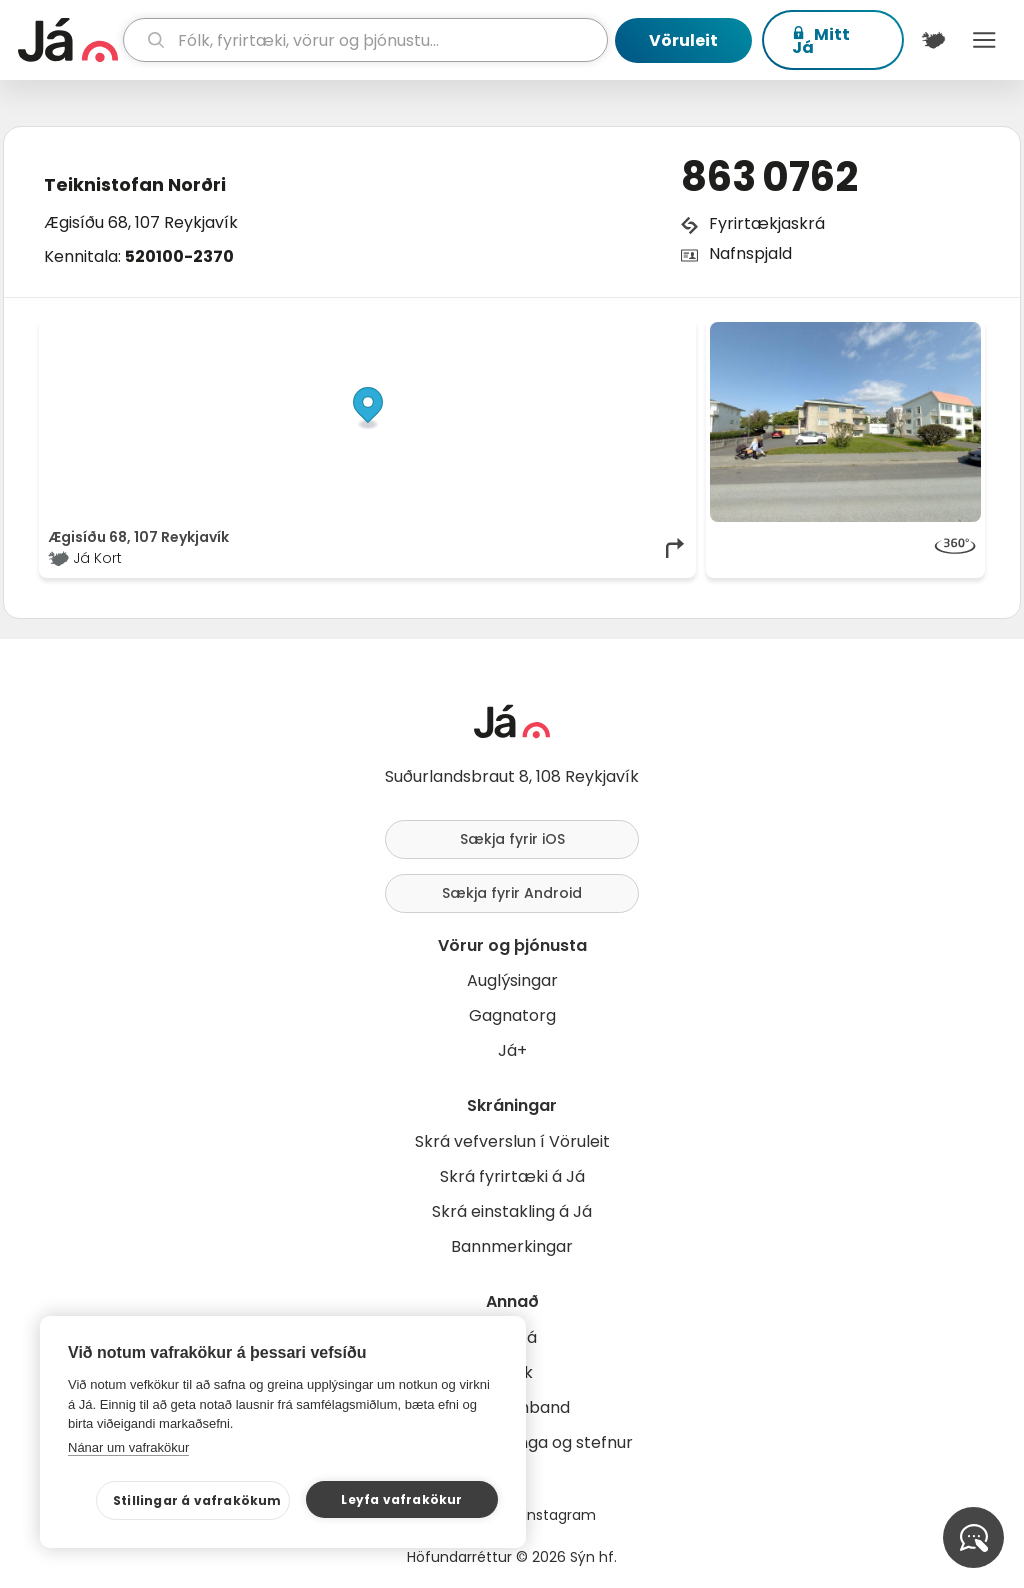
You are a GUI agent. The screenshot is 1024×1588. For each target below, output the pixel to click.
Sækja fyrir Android (512, 893)
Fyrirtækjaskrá (767, 223)
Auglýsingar (512, 980)
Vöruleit (683, 40)
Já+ (512, 1050)
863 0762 (769, 177)
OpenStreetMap (552, 332)
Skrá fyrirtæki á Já (512, 1176)
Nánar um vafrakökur (128, 1447)
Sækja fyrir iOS (512, 839)
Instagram (560, 1515)
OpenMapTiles (649, 332)
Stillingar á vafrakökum (197, 1500)
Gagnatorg (512, 1015)
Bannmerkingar (512, 1246)
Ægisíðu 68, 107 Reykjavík (141, 222)
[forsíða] (68, 40)
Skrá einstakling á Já (512, 1211)
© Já (481, 332)
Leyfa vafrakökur (401, 1499)
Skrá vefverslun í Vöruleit (512, 1141)
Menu (984, 40)
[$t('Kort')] (933, 40)
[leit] (365, 40)
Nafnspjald (750, 253)
